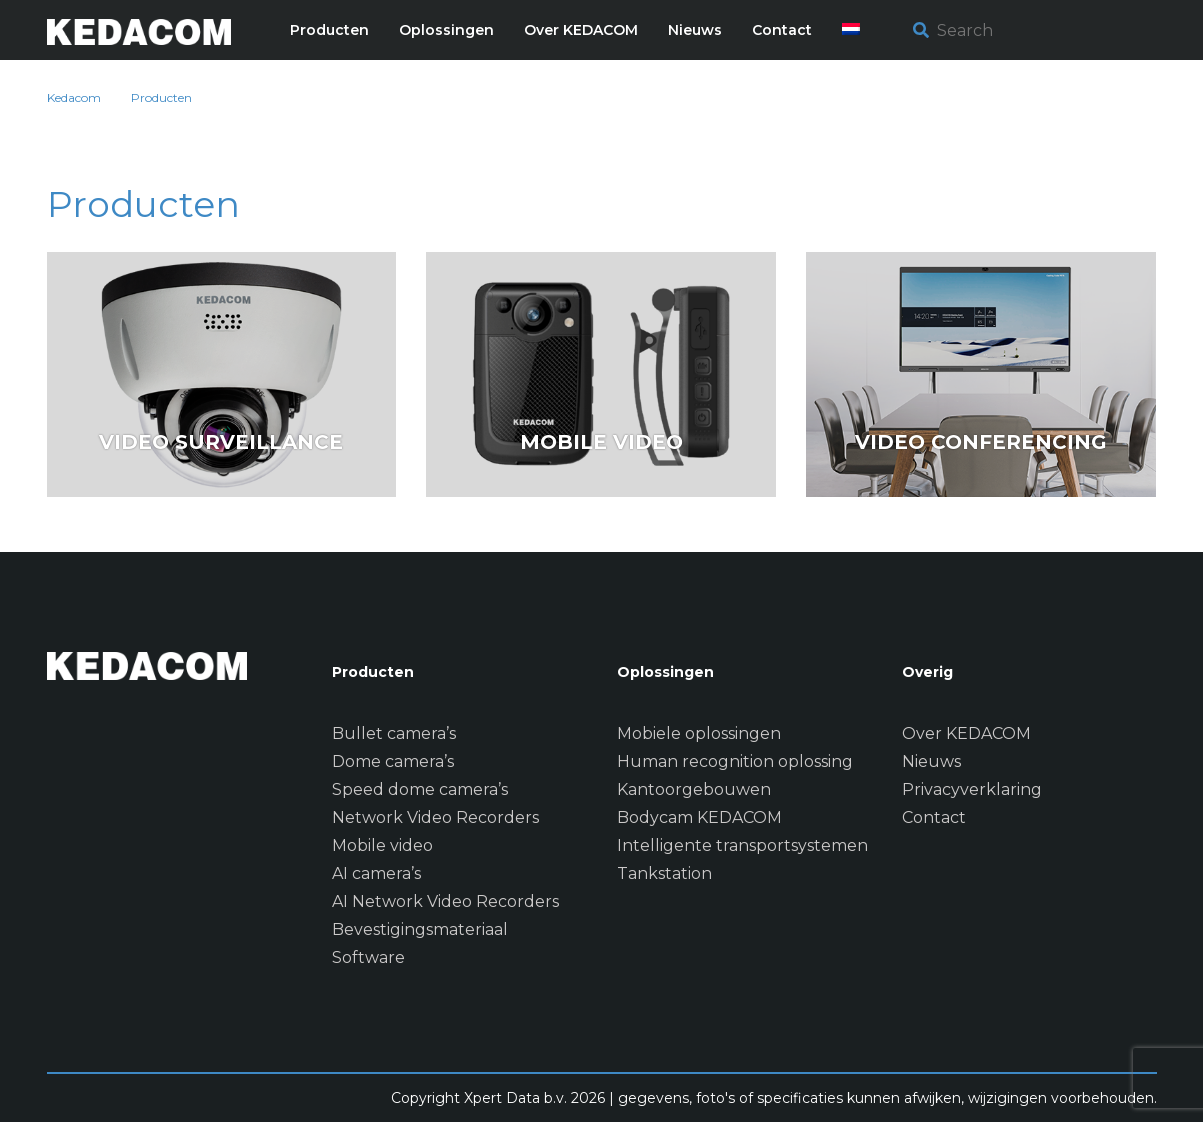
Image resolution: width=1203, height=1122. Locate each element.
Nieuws (931, 761)
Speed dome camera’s (420, 789)
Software (368, 957)
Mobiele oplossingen (699, 733)
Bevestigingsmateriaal (420, 929)
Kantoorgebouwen (694, 789)
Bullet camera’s (394, 733)
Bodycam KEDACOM (699, 817)
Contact (934, 817)
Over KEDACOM (966, 733)
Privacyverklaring (972, 789)
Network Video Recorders (435, 817)
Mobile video (382, 845)
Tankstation (664, 873)
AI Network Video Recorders (445, 901)
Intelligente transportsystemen (742, 845)
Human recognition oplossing (735, 761)
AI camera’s (376, 873)
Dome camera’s (393, 761)
